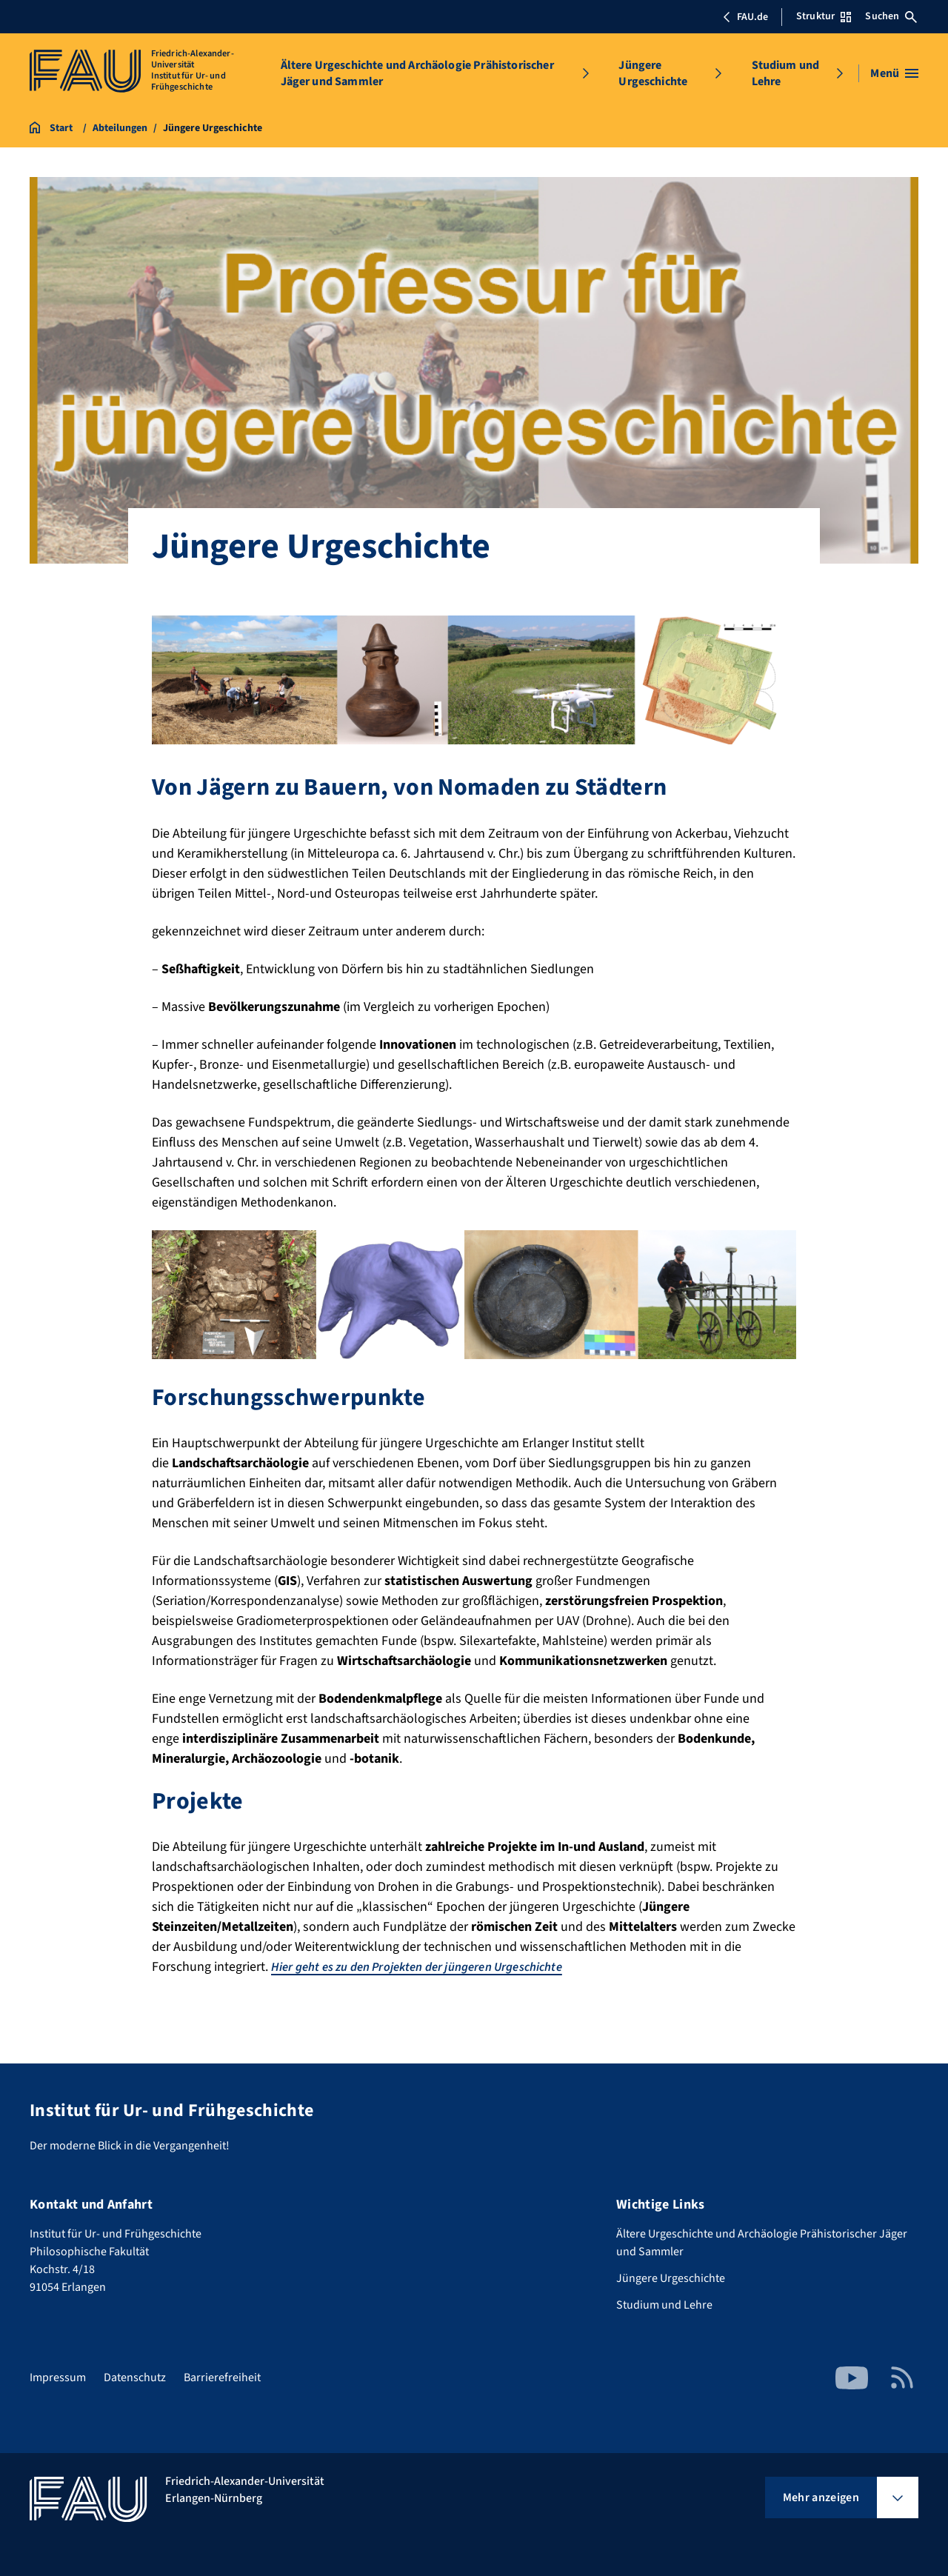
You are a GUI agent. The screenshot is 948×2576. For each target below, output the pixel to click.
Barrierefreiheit (222, 2377)
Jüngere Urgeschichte (652, 73)
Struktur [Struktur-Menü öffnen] (823, 16)
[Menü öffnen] (894, 73)
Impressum (58, 2377)
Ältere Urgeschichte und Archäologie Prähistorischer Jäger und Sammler (417, 73)
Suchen (891, 16)
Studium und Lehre (786, 73)
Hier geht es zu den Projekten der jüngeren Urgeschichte (434, 1967)
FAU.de (745, 17)
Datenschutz (135, 2377)
